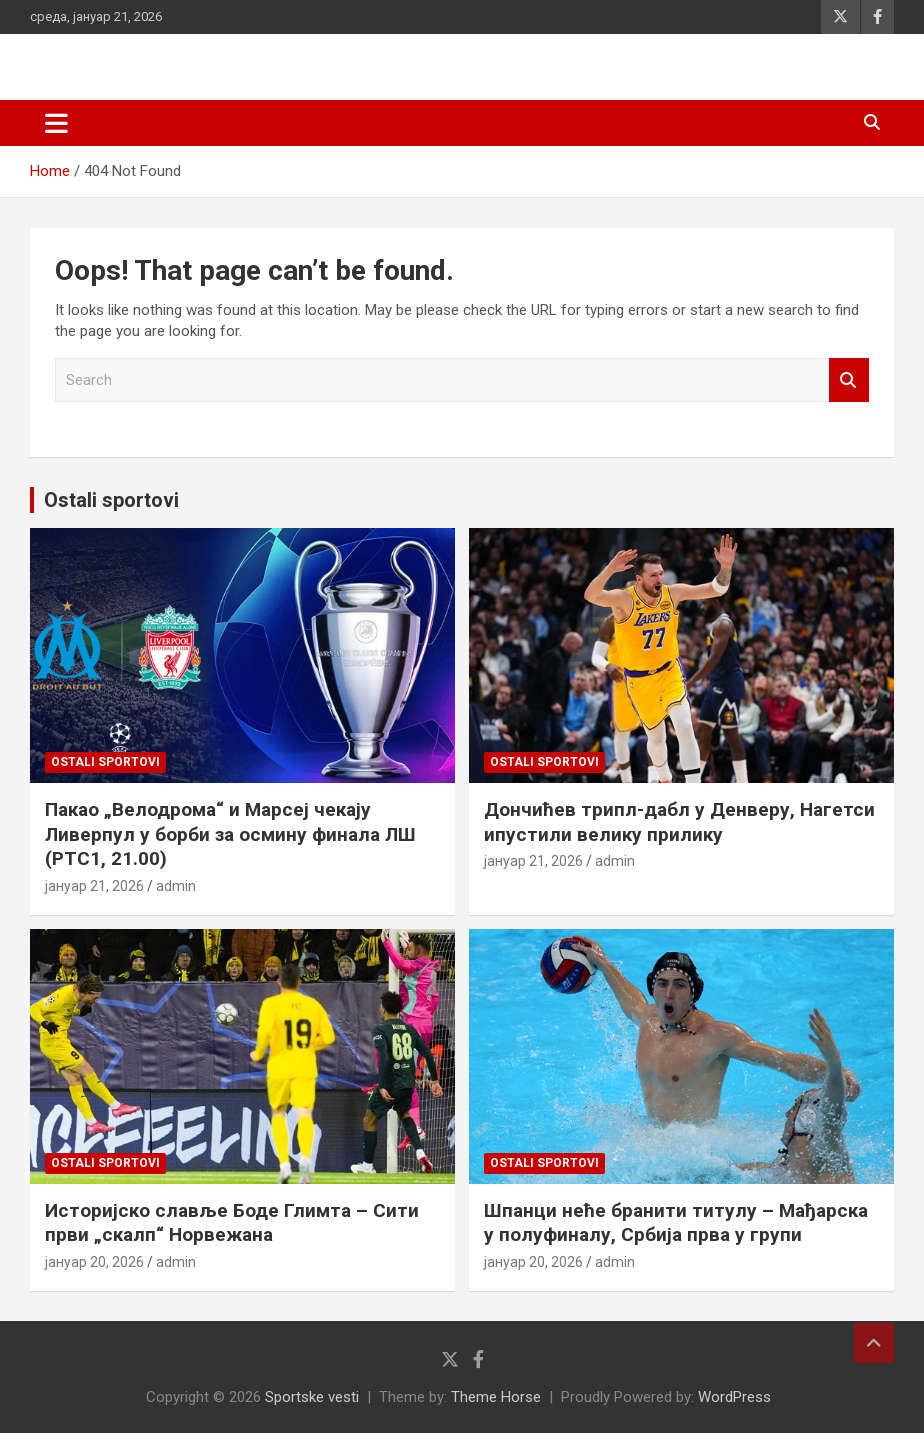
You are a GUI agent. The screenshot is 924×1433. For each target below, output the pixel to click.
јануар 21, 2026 (94, 886)
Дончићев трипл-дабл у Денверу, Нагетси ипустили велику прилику (679, 822)
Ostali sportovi (111, 500)
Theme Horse (496, 1397)
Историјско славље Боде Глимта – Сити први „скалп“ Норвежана (232, 1223)
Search (849, 380)
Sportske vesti (312, 1397)
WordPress (734, 1397)
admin (176, 886)
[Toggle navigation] (56, 123)
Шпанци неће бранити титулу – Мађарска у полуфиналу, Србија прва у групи (676, 1223)
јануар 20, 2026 (94, 1262)
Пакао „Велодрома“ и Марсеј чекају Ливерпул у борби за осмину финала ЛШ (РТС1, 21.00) (230, 834)
